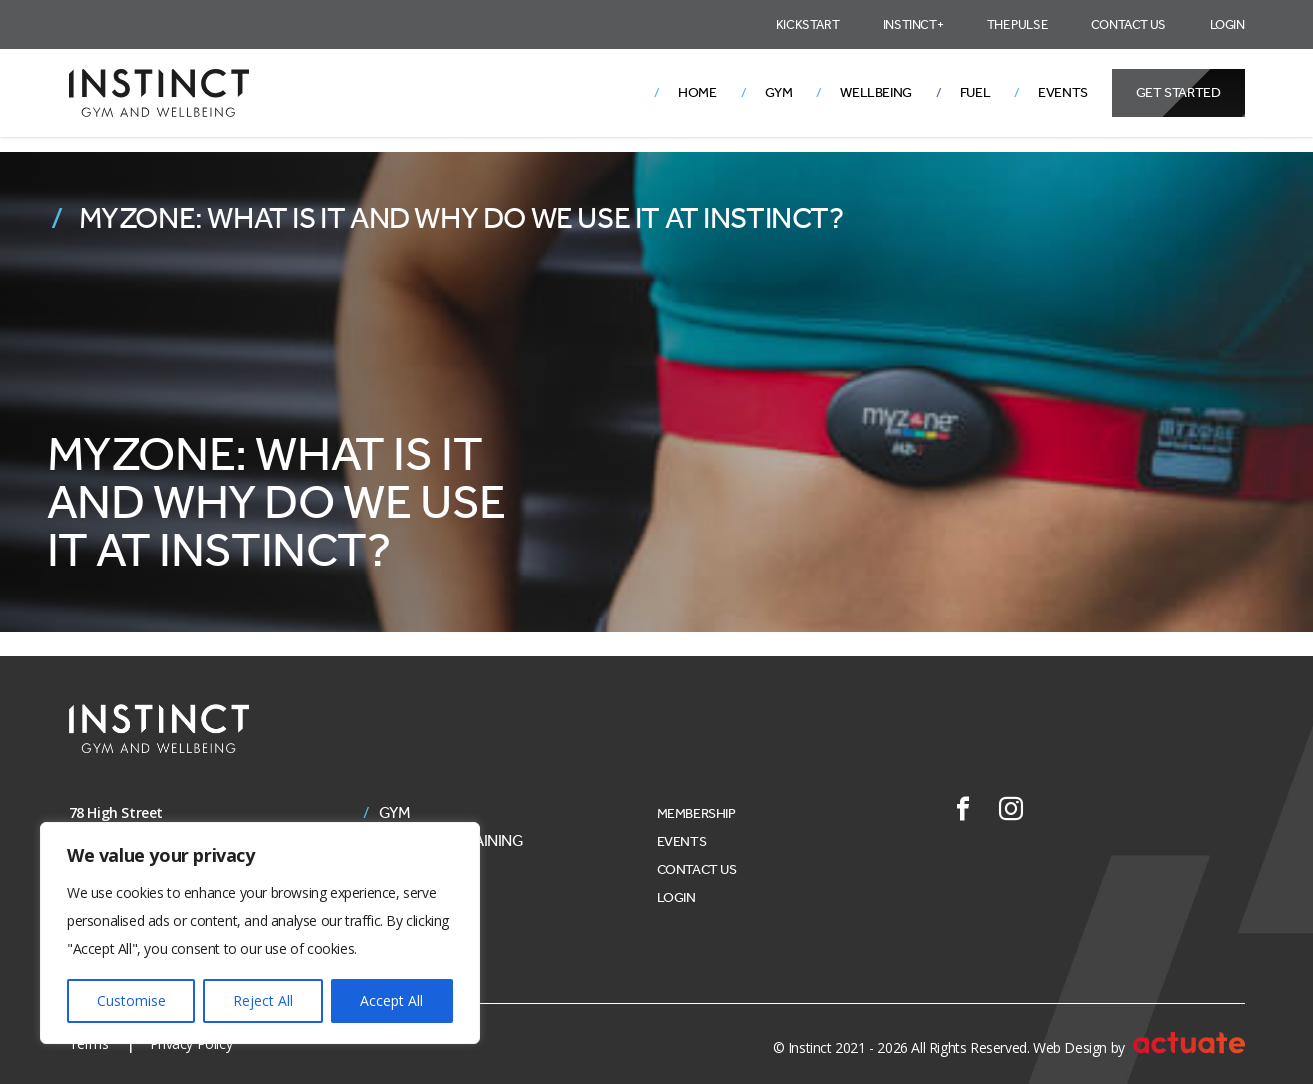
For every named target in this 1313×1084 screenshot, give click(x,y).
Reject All (263, 1000)
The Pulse (1017, 24)
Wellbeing (875, 92)
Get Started (1178, 92)
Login (1227, 24)
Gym (779, 92)
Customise (131, 1000)
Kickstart (807, 24)
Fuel (975, 92)
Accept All (391, 1000)
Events (1063, 92)
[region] (260, 933)
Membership (696, 813)
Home (697, 92)
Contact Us (1128, 24)
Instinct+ (913, 24)
